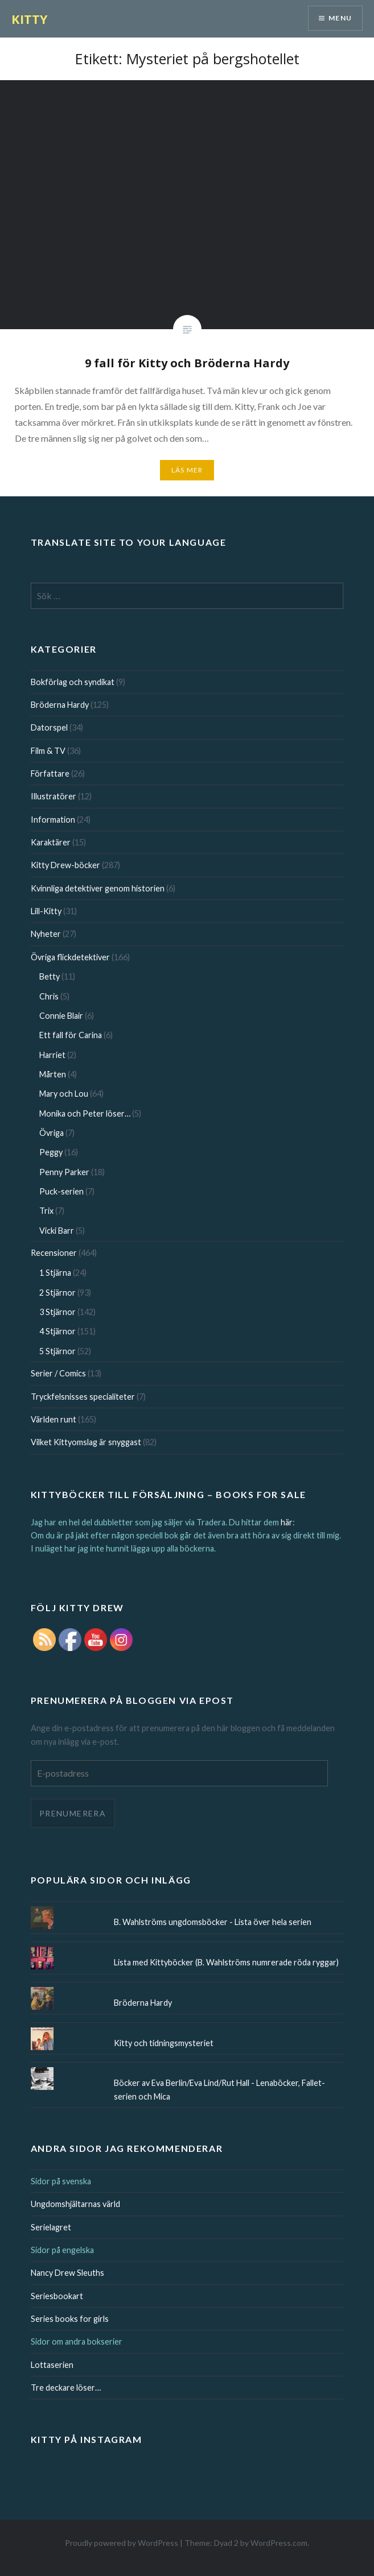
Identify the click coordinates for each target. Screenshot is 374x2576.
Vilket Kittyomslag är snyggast (86, 1442)
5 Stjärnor (57, 1351)
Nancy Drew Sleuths (67, 2273)
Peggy (51, 1152)
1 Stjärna (55, 1272)
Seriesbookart (57, 2296)
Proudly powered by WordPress (121, 2543)
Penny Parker (64, 1172)
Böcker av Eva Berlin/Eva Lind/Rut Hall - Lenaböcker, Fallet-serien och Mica (219, 2089)
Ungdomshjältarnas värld (75, 2204)
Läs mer (187, 470)
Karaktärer (51, 842)
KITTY (29, 18)
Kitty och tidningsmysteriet (163, 2043)
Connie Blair (61, 1016)
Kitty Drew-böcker (65, 865)
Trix (46, 1211)
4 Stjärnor (57, 1331)
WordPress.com (278, 2543)
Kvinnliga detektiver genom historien (98, 888)
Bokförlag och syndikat (72, 682)
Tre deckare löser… (66, 2387)
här (287, 1522)
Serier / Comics (58, 1373)
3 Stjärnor (57, 1312)
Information (53, 819)
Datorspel (49, 727)
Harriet (52, 1055)
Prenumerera (72, 1813)
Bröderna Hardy (60, 705)
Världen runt (53, 1419)
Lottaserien (52, 2365)
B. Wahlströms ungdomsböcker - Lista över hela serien (212, 1922)
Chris (49, 996)
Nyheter (46, 934)
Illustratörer (53, 796)
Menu (340, 18)
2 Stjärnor (57, 1292)
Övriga (51, 1133)
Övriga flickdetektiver (70, 957)
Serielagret (51, 2227)
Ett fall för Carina (70, 1035)
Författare (50, 773)
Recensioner (54, 1253)
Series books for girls (70, 2319)
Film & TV (48, 751)
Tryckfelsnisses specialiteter (83, 1396)
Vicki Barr (56, 1230)
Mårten (52, 1074)
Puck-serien (61, 1191)
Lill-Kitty (46, 911)
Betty (49, 976)
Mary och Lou (63, 1093)
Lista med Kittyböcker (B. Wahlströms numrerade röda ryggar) (226, 1962)
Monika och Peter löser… (84, 1113)
